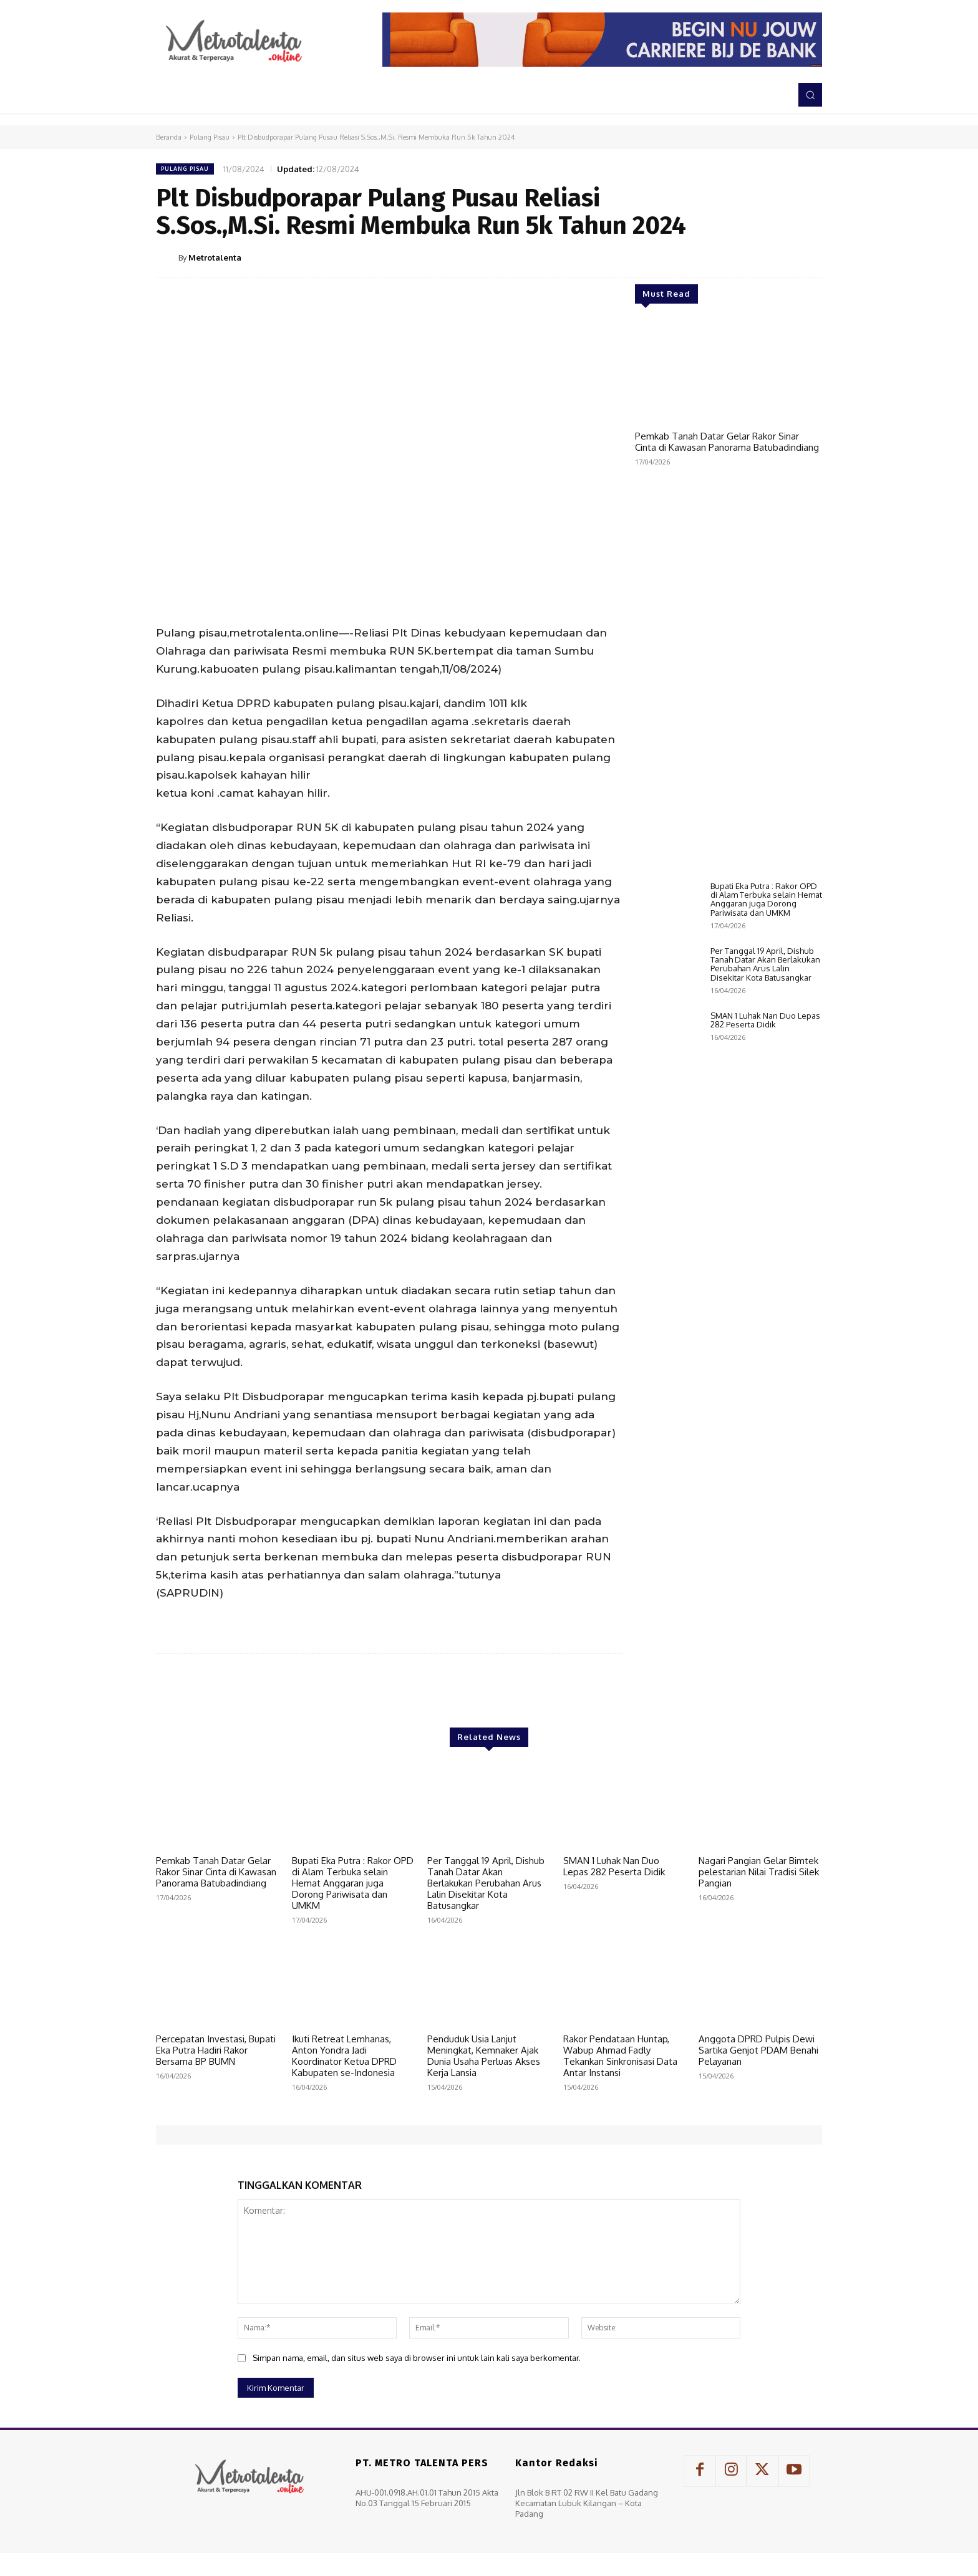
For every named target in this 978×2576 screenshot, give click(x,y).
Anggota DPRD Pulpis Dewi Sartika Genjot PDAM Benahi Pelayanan (758, 2050)
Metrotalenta (214, 257)
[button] (810, 95)
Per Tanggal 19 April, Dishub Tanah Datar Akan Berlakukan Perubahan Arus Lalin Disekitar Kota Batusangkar (765, 1048)
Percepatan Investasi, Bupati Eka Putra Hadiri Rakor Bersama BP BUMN (216, 2050)
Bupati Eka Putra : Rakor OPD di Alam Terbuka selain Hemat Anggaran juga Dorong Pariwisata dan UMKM (766, 983)
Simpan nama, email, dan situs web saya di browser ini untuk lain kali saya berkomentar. (417, 2358)
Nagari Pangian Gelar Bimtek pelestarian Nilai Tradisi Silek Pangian (759, 1872)
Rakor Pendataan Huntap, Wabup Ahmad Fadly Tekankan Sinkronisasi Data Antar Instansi (620, 2056)
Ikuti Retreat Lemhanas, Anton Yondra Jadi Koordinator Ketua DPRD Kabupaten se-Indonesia (344, 2056)
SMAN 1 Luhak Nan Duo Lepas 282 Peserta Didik (765, 1104)
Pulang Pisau (210, 137)
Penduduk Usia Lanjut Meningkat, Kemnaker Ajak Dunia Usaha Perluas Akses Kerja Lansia (483, 2056)
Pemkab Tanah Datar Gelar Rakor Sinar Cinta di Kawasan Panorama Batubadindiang (727, 441)
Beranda (169, 137)
